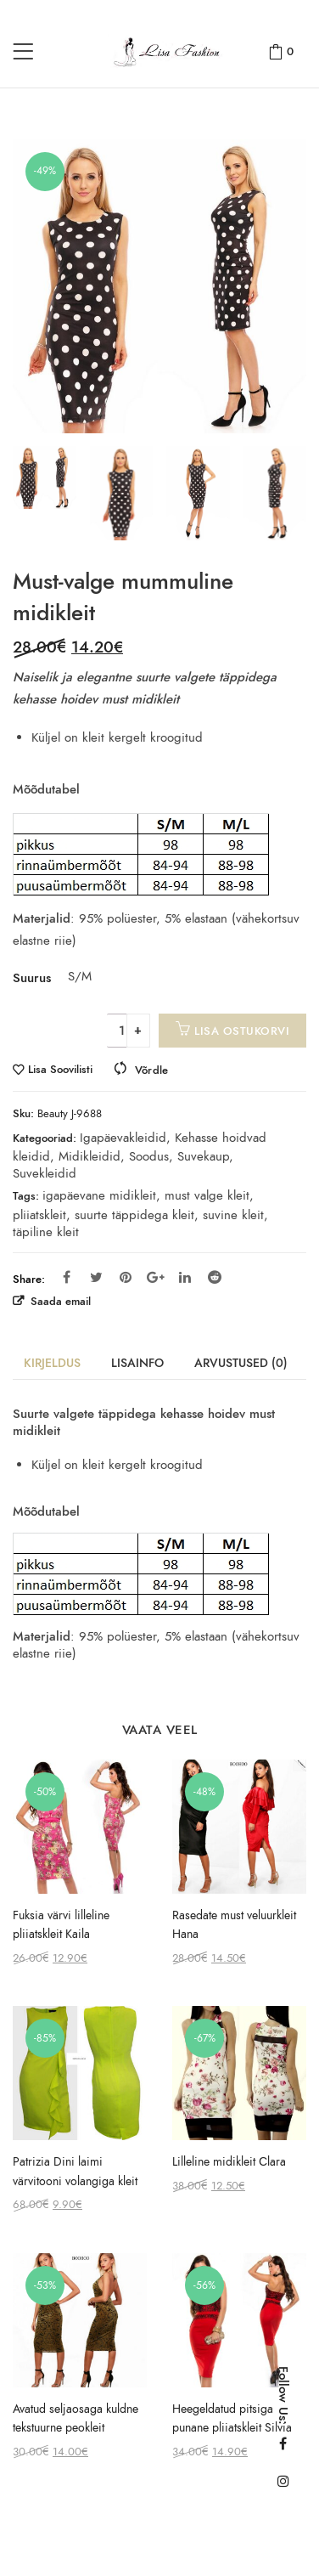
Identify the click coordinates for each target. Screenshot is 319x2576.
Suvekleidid (44, 1173)
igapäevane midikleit (99, 1195)
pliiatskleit (39, 1214)
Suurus (32, 977)
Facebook (66, 1277)
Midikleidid (89, 1156)
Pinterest (126, 1277)
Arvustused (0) (241, 1363)
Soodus (149, 1156)
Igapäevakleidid (123, 1137)
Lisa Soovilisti (60, 1070)
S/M (78, 976)
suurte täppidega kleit (134, 1214)
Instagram (283, 2481)
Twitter (96, 1277)
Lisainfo (137, 1363)
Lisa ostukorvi (241, 1031)
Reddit (214, 1277)
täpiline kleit (46, 1231)
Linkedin (185, 1277)
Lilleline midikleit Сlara (229, 2162)
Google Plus (156, 1277)
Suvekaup (203, 1156)
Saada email (59, 1301)
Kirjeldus (52, 1363)
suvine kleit (233, 1214)
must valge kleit (207, 1195)
